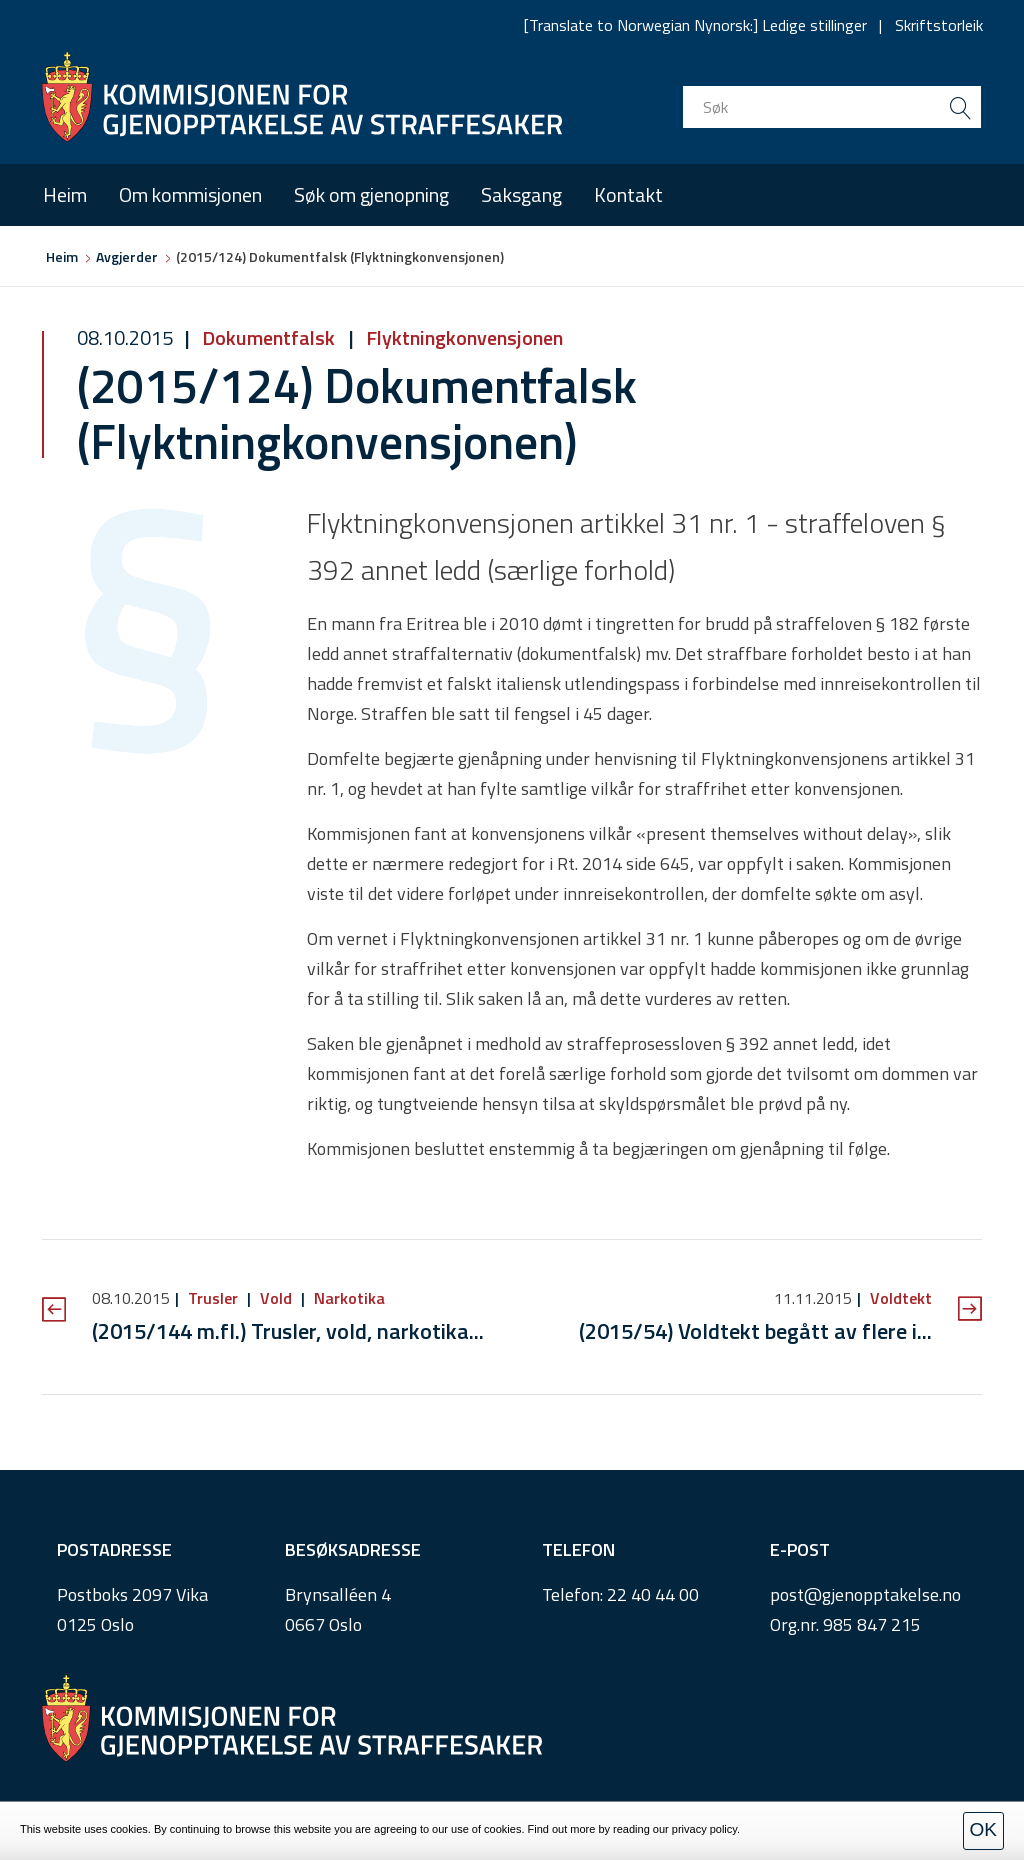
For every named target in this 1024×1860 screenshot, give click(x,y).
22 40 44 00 (653, 1594)
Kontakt (628, 194)
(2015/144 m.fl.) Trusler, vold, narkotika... (288, 1331)
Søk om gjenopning (371, 194)
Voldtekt (899, 1298)
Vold (276, 1298)
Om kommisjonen (190, 194)
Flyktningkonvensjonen (462, 337)
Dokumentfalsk (268, 337)
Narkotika (347, 1298)
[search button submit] (960, 107)
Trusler (213, 1298)
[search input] (832, 107)
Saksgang (521, 194)
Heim (65, 194)
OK (983, 1829)
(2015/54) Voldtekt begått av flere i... (755, 1331)
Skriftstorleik (939, 25)
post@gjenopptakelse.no (865, 1594)
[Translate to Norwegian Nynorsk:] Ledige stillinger (695, 25)
